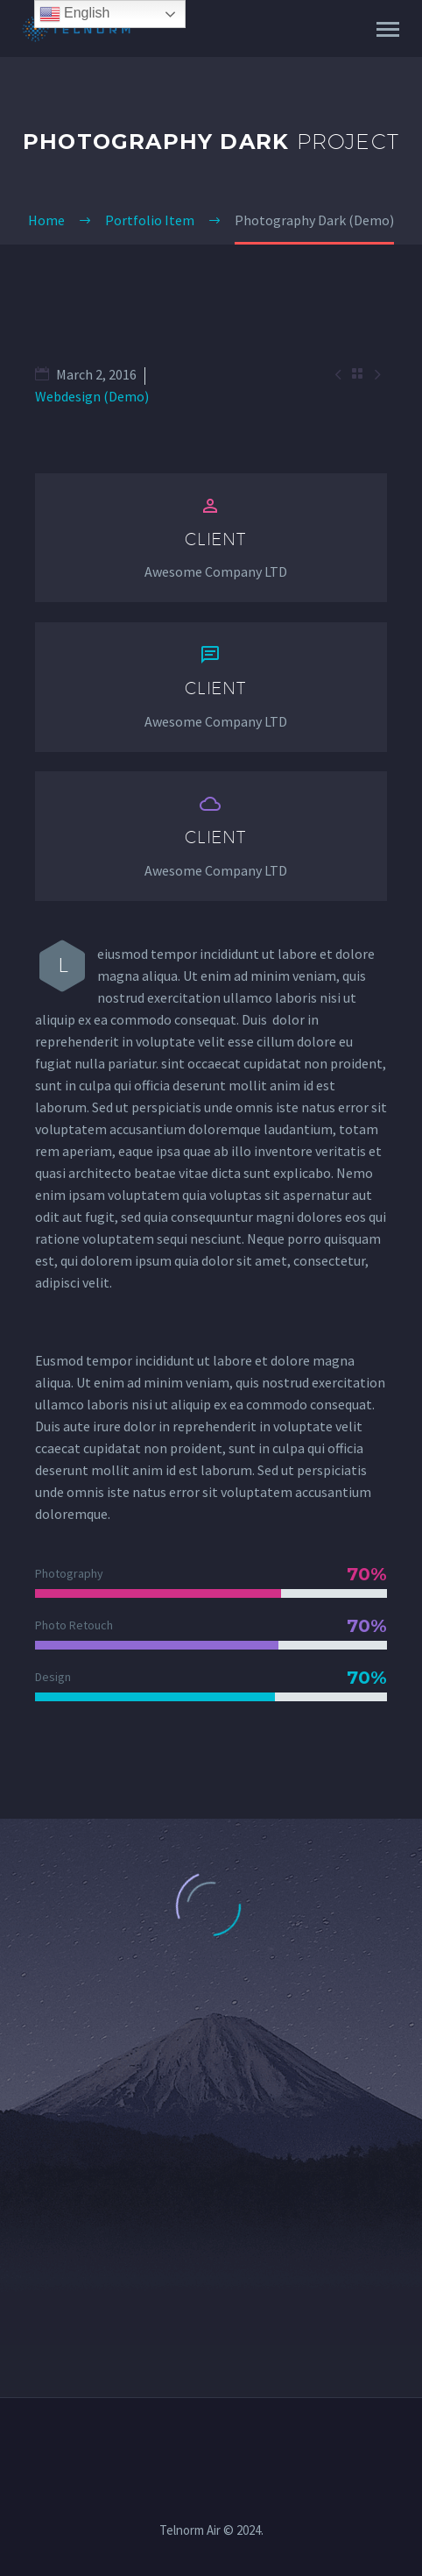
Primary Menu (387, 29)
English (74, 14)
